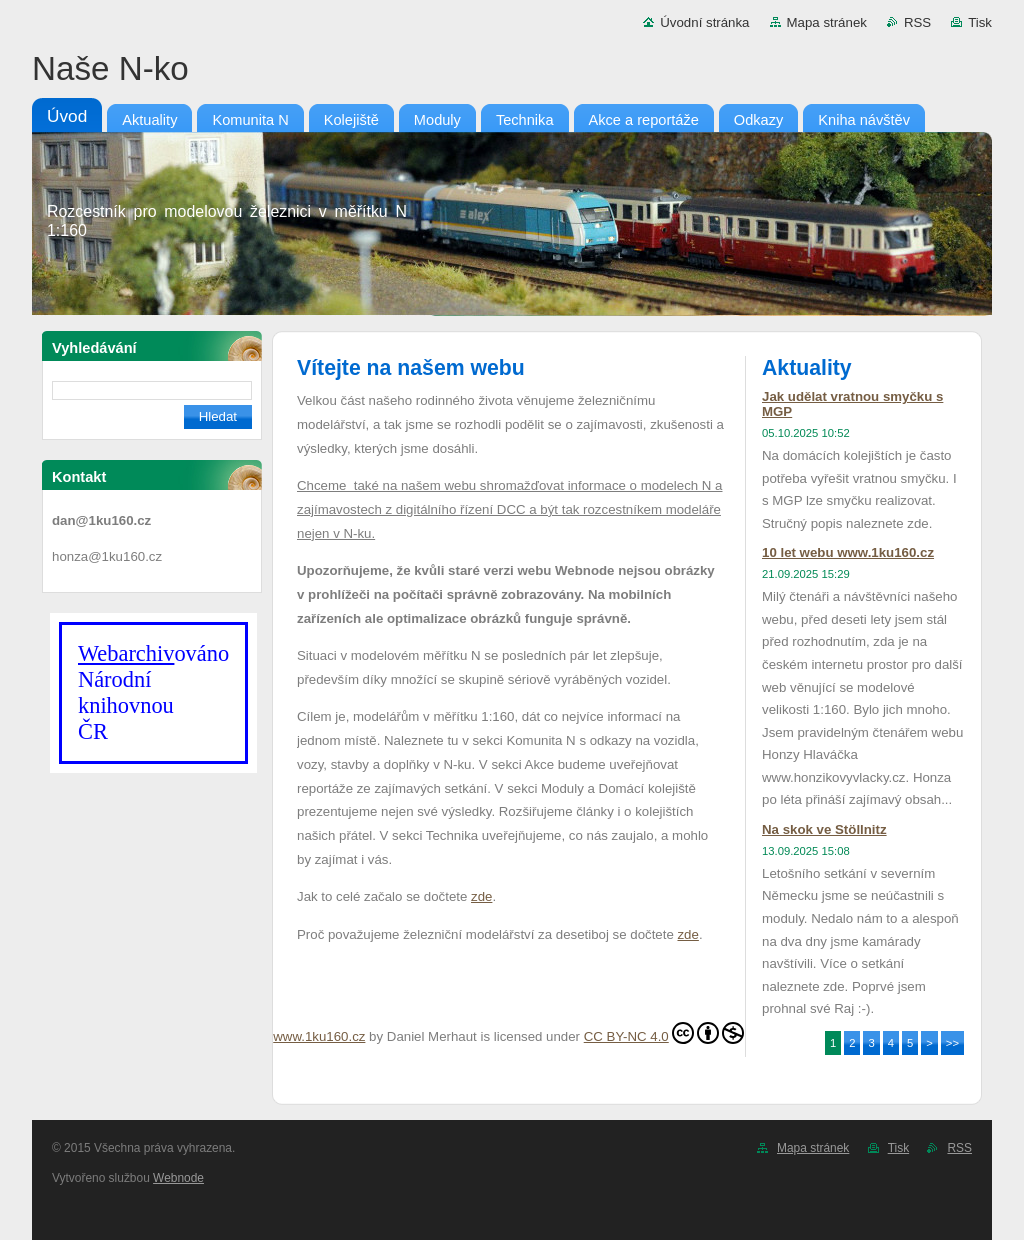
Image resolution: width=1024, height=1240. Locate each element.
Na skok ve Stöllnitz (824, 829)
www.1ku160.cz (319, 1036)
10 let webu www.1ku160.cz (848, 552)
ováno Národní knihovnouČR (153, 692)
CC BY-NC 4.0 (664, 1033)
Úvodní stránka (704, 22)
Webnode (178, 1178)
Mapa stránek (827, 22)
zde (481, 896)
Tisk (980, 22)
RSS (917, 22)
